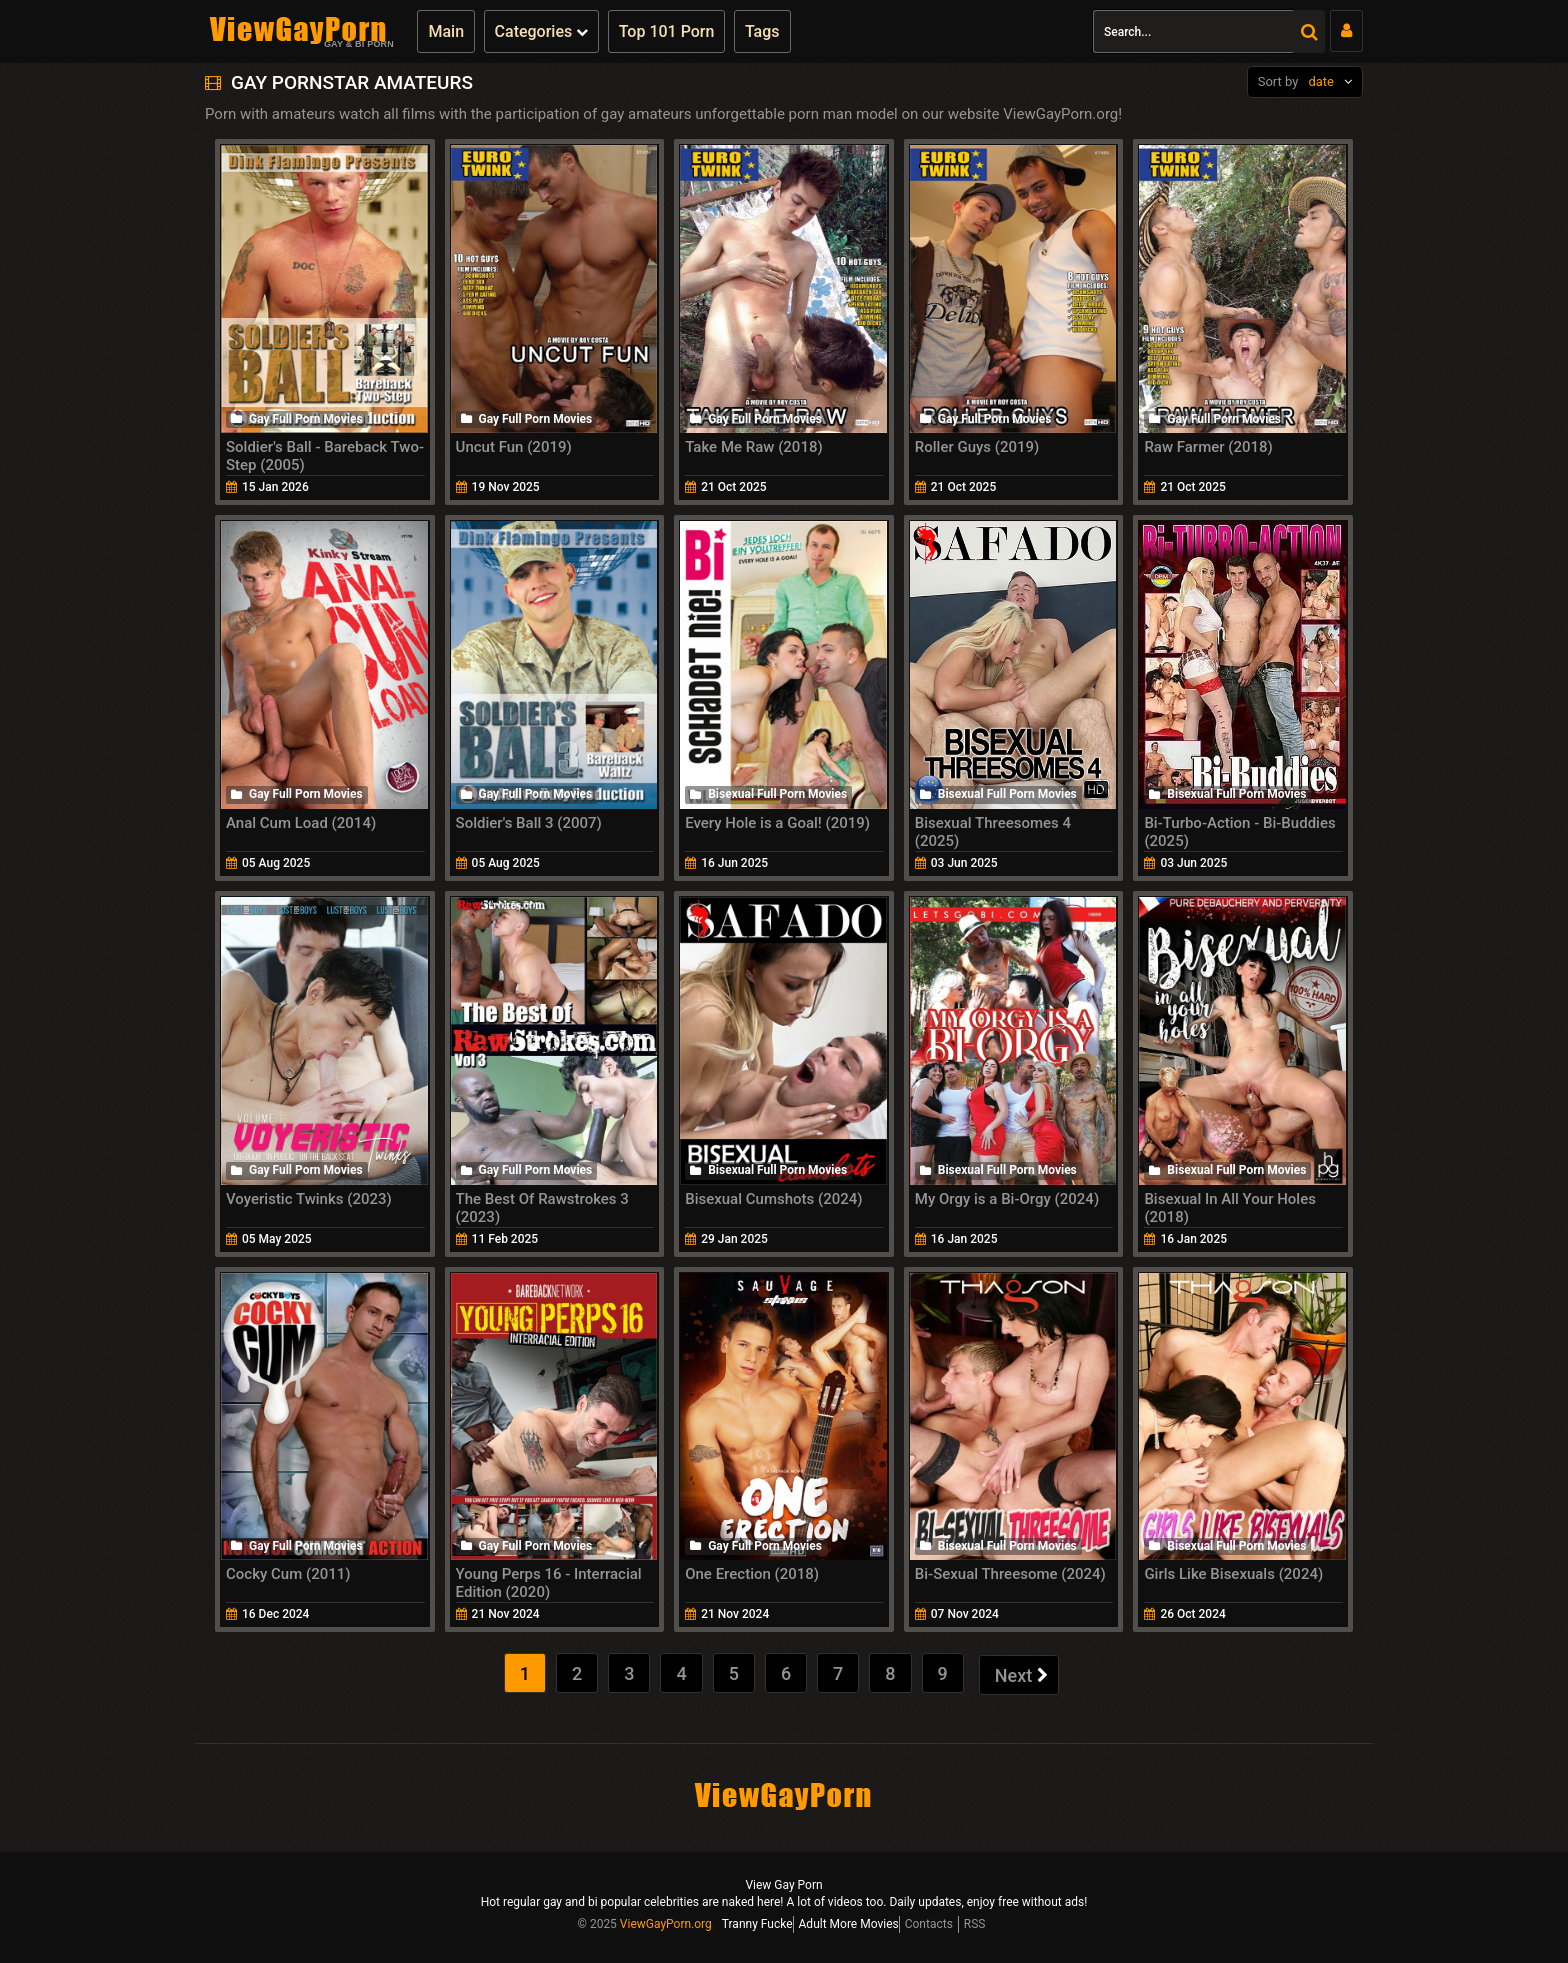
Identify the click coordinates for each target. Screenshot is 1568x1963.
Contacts (929, 1924)
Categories (542, 31)
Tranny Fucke (757, 1924)
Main (446, 31)
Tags (762, 31)
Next (1021, 1675)
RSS (975, 1924)
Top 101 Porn (667, 31)
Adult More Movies (849, 1924)
